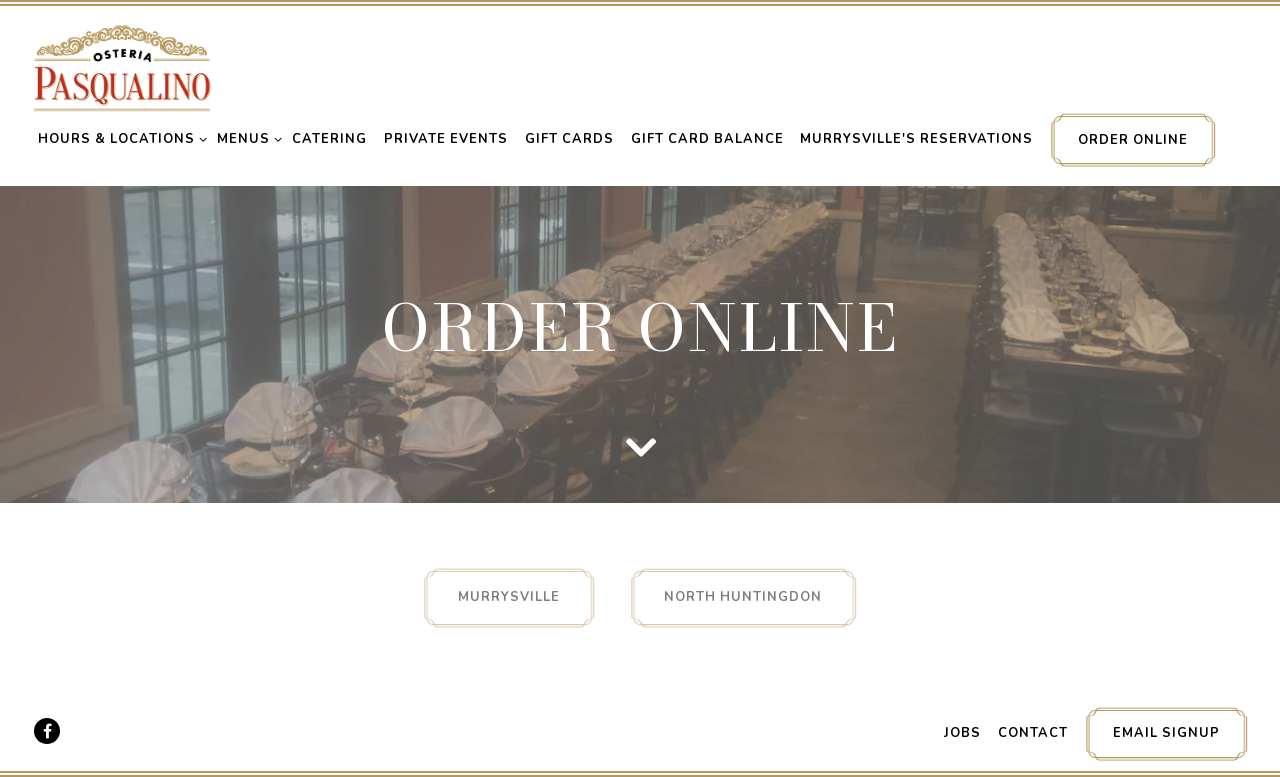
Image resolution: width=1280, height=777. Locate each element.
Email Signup (1166, 733)
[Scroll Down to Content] (640, 446)
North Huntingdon (743, 597)
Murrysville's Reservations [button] (916, 139)
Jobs (962, 733)
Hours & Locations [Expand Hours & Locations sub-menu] (119, 138)
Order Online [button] (1133, 140)
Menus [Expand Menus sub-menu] (246, 138)
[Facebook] (47, 731)
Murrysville (509, 597)
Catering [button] (329, 139)
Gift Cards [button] (569, 139)
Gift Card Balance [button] (707, 139)
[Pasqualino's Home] (122, 67)
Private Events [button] (446, 139)
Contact (1033, 733)
